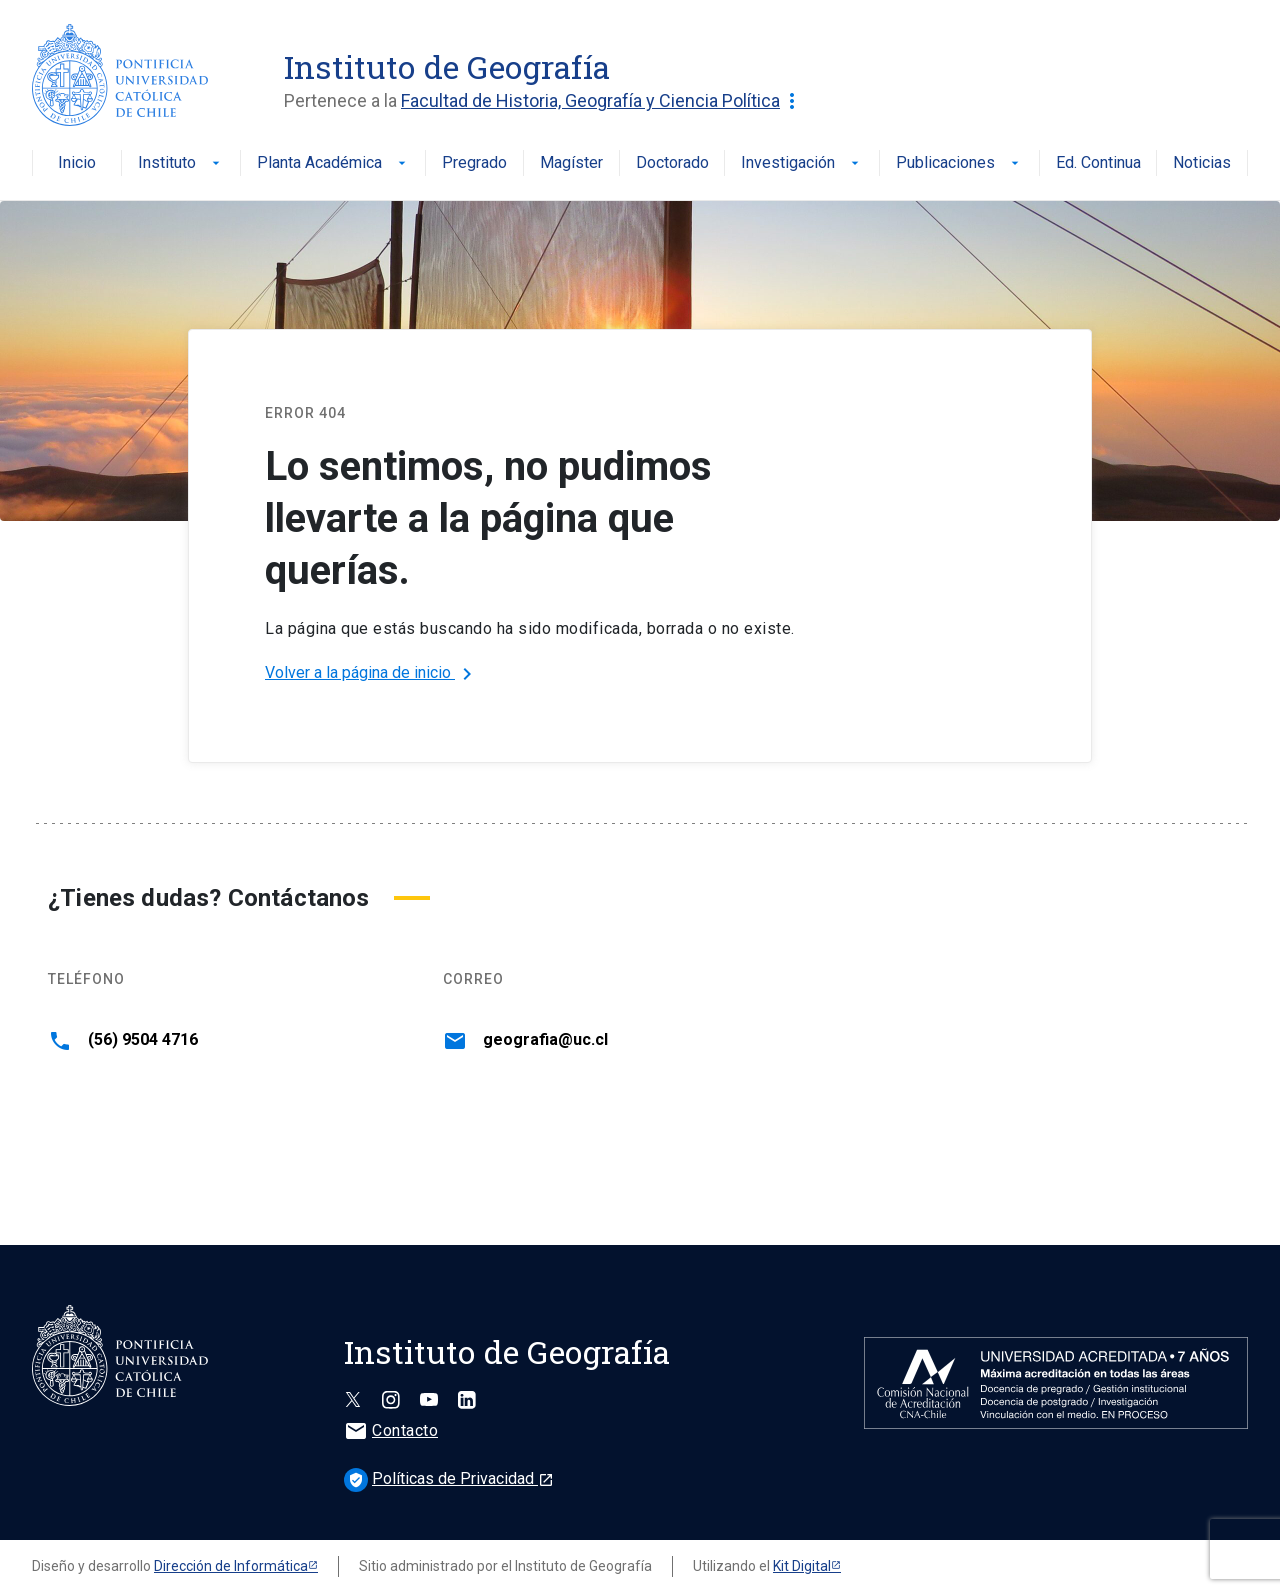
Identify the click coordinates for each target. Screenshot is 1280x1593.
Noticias (1202, 163)
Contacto (391, 1430)
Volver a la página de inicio (372, 674)
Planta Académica (333, 163)
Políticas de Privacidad (449, 1478)
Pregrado (474, 163)
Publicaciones (959, 163)
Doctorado (672, 163)
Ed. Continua (1098, 163)
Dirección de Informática (231, 1566)
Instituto (181, 163)
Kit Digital (802, 1566)
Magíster (571, 163)
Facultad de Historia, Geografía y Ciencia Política (602, 101)
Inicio (77, 163)
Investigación (802, 163)
